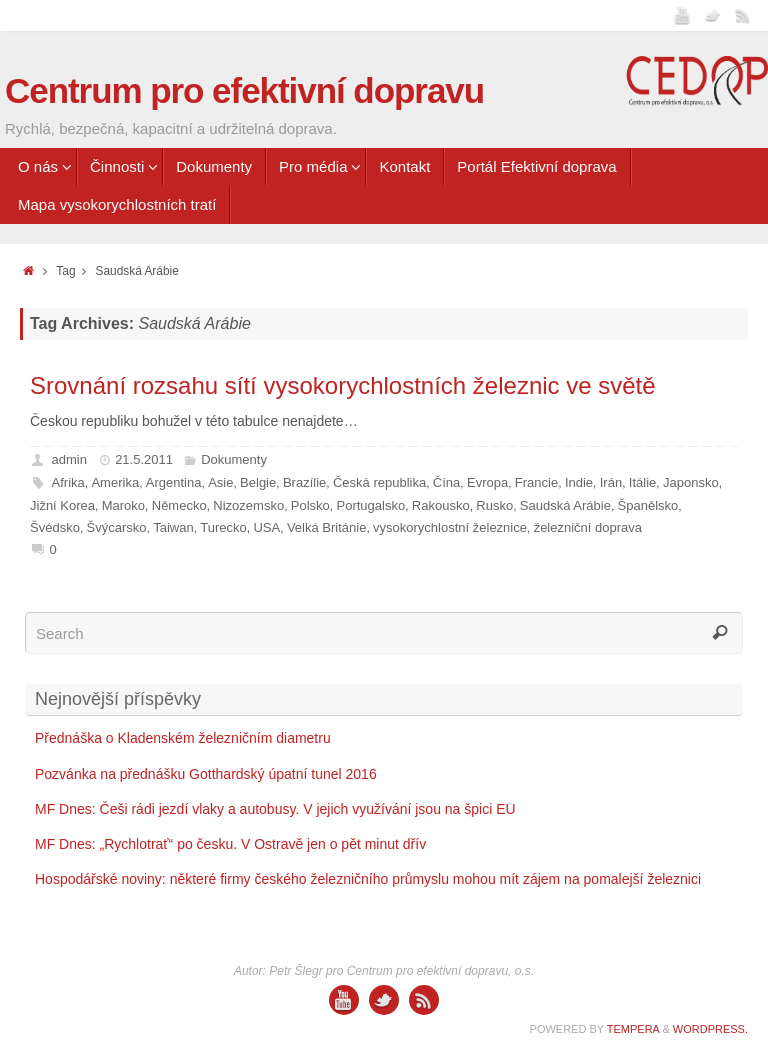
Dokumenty (234, 459)
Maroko (123, 505)
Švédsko (55, 527)
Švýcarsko (117, 527)
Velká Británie (327, 527)
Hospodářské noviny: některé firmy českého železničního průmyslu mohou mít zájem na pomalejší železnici (368, 879)
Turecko (223, 527)
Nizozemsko (248, 505)
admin (69, 459)
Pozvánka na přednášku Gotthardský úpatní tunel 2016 (206, 774)
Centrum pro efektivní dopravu (244, 90)
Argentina (174, 482)
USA (266, 527)
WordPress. (710, 1029)
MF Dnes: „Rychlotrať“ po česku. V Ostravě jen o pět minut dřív (230, 844)
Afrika (68, 482)
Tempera (633, 1029)
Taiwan (173, 527)
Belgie (258, 482)
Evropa (487, 482)
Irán (611, 482)
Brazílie (304, 482)
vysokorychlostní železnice (450, 527)
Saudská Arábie (565, 505)
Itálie (642, 482)
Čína (446, 482)
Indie (579, 482)
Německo (179, 505)
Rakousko (441, 505)
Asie (220, 482)
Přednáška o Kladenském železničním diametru (183, 738)
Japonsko (691, 482)
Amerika (115, 482)
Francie (536, 482)
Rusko (494, 505)
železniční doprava (588, 527)
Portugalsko (371, 505)
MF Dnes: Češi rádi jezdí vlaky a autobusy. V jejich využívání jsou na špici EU (275, 809)
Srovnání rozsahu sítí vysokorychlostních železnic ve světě (343, 385)
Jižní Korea (62, 505)
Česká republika (379, 482)
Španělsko (648, 505)
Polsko (310, 505)
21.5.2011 (144, 459)
